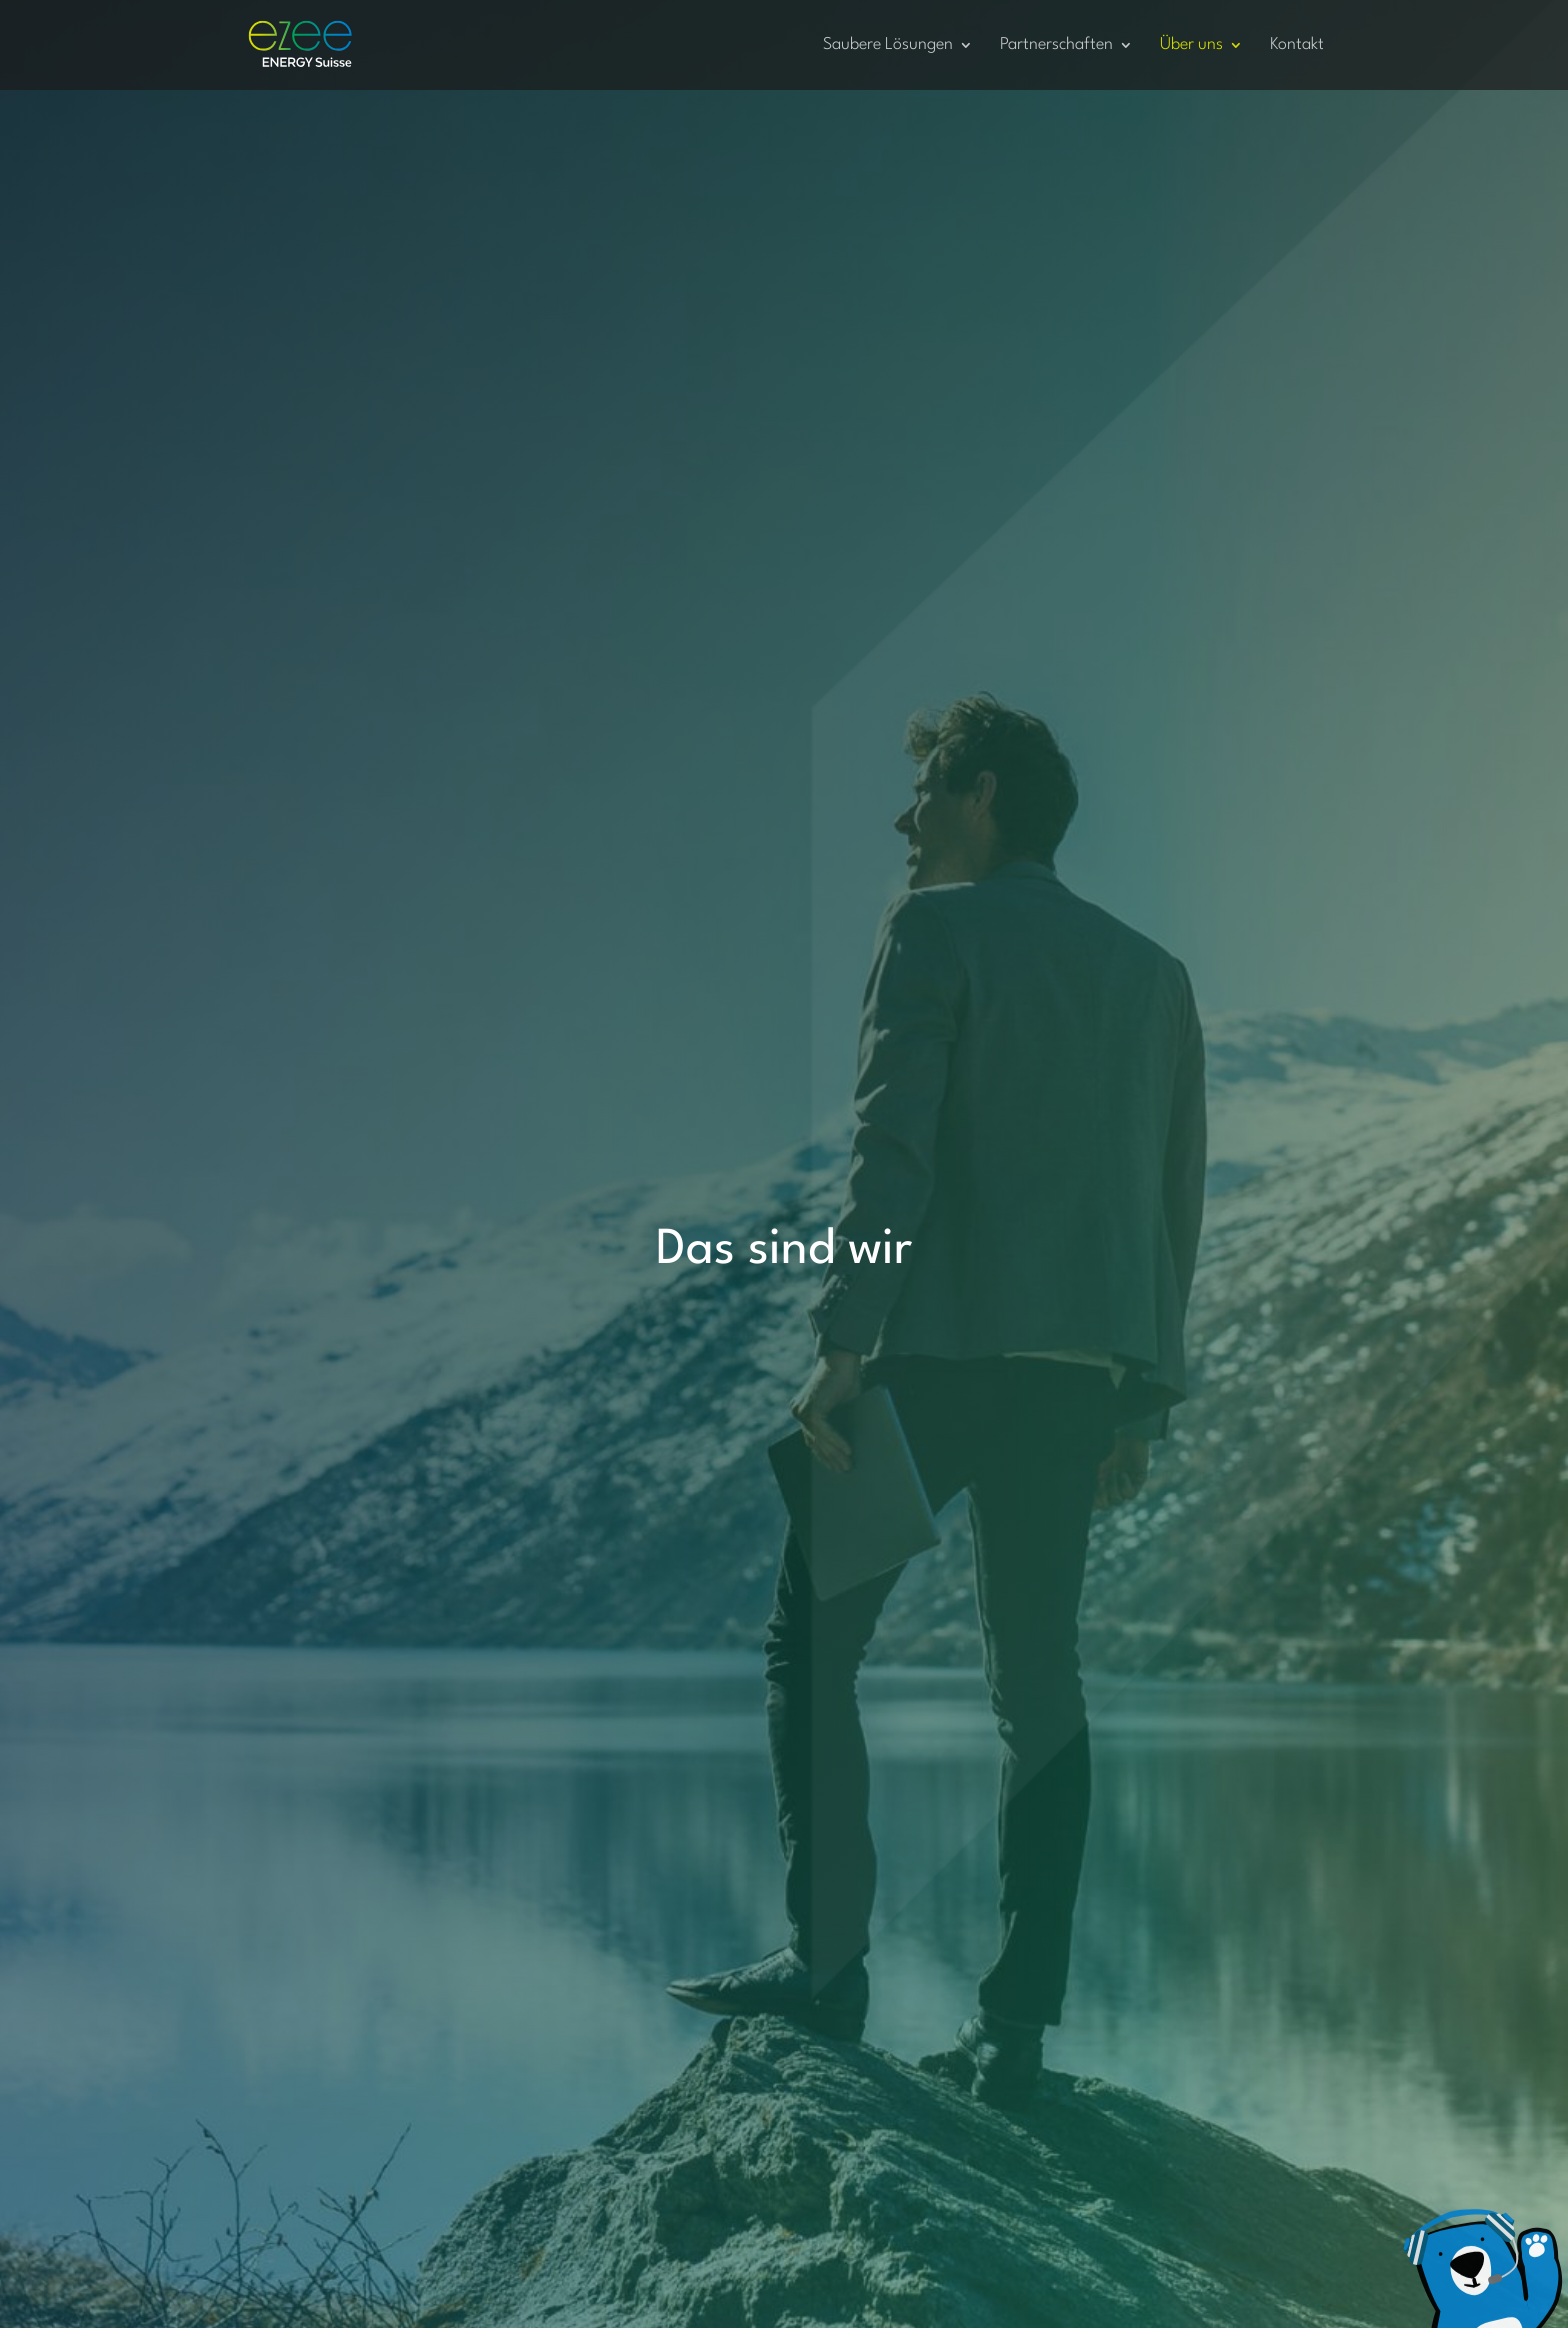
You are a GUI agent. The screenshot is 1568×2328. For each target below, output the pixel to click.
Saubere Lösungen (888, 45)
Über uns (1191, 45)
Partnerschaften (1056, 45)
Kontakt (1297, 45)
